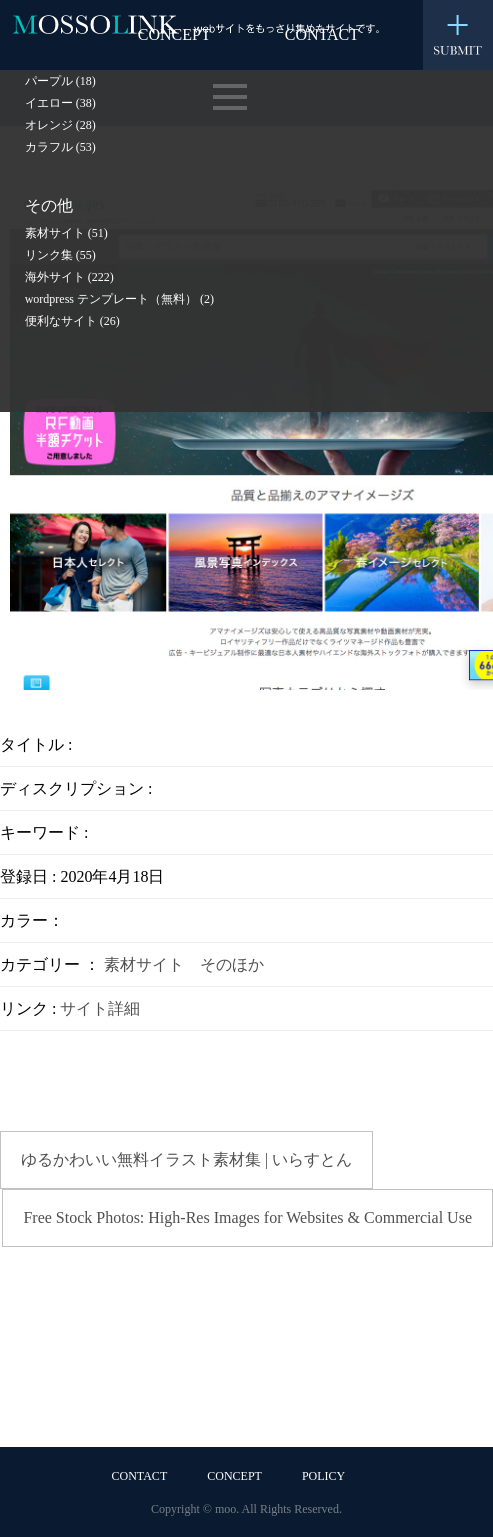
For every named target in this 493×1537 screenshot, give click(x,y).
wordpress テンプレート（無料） (119, 299)
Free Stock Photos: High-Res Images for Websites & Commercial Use (247, 1217)
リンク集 (60, 255)
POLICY (323, 1476)
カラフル (60, 147)
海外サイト (69, 277)
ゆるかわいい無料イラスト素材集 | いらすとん (186, 1159)
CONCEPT (234, 1476)
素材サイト (66, 233)
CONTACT (140, 1476)
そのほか (232, 964)
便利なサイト (72, 321)
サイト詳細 (100, 1008)
